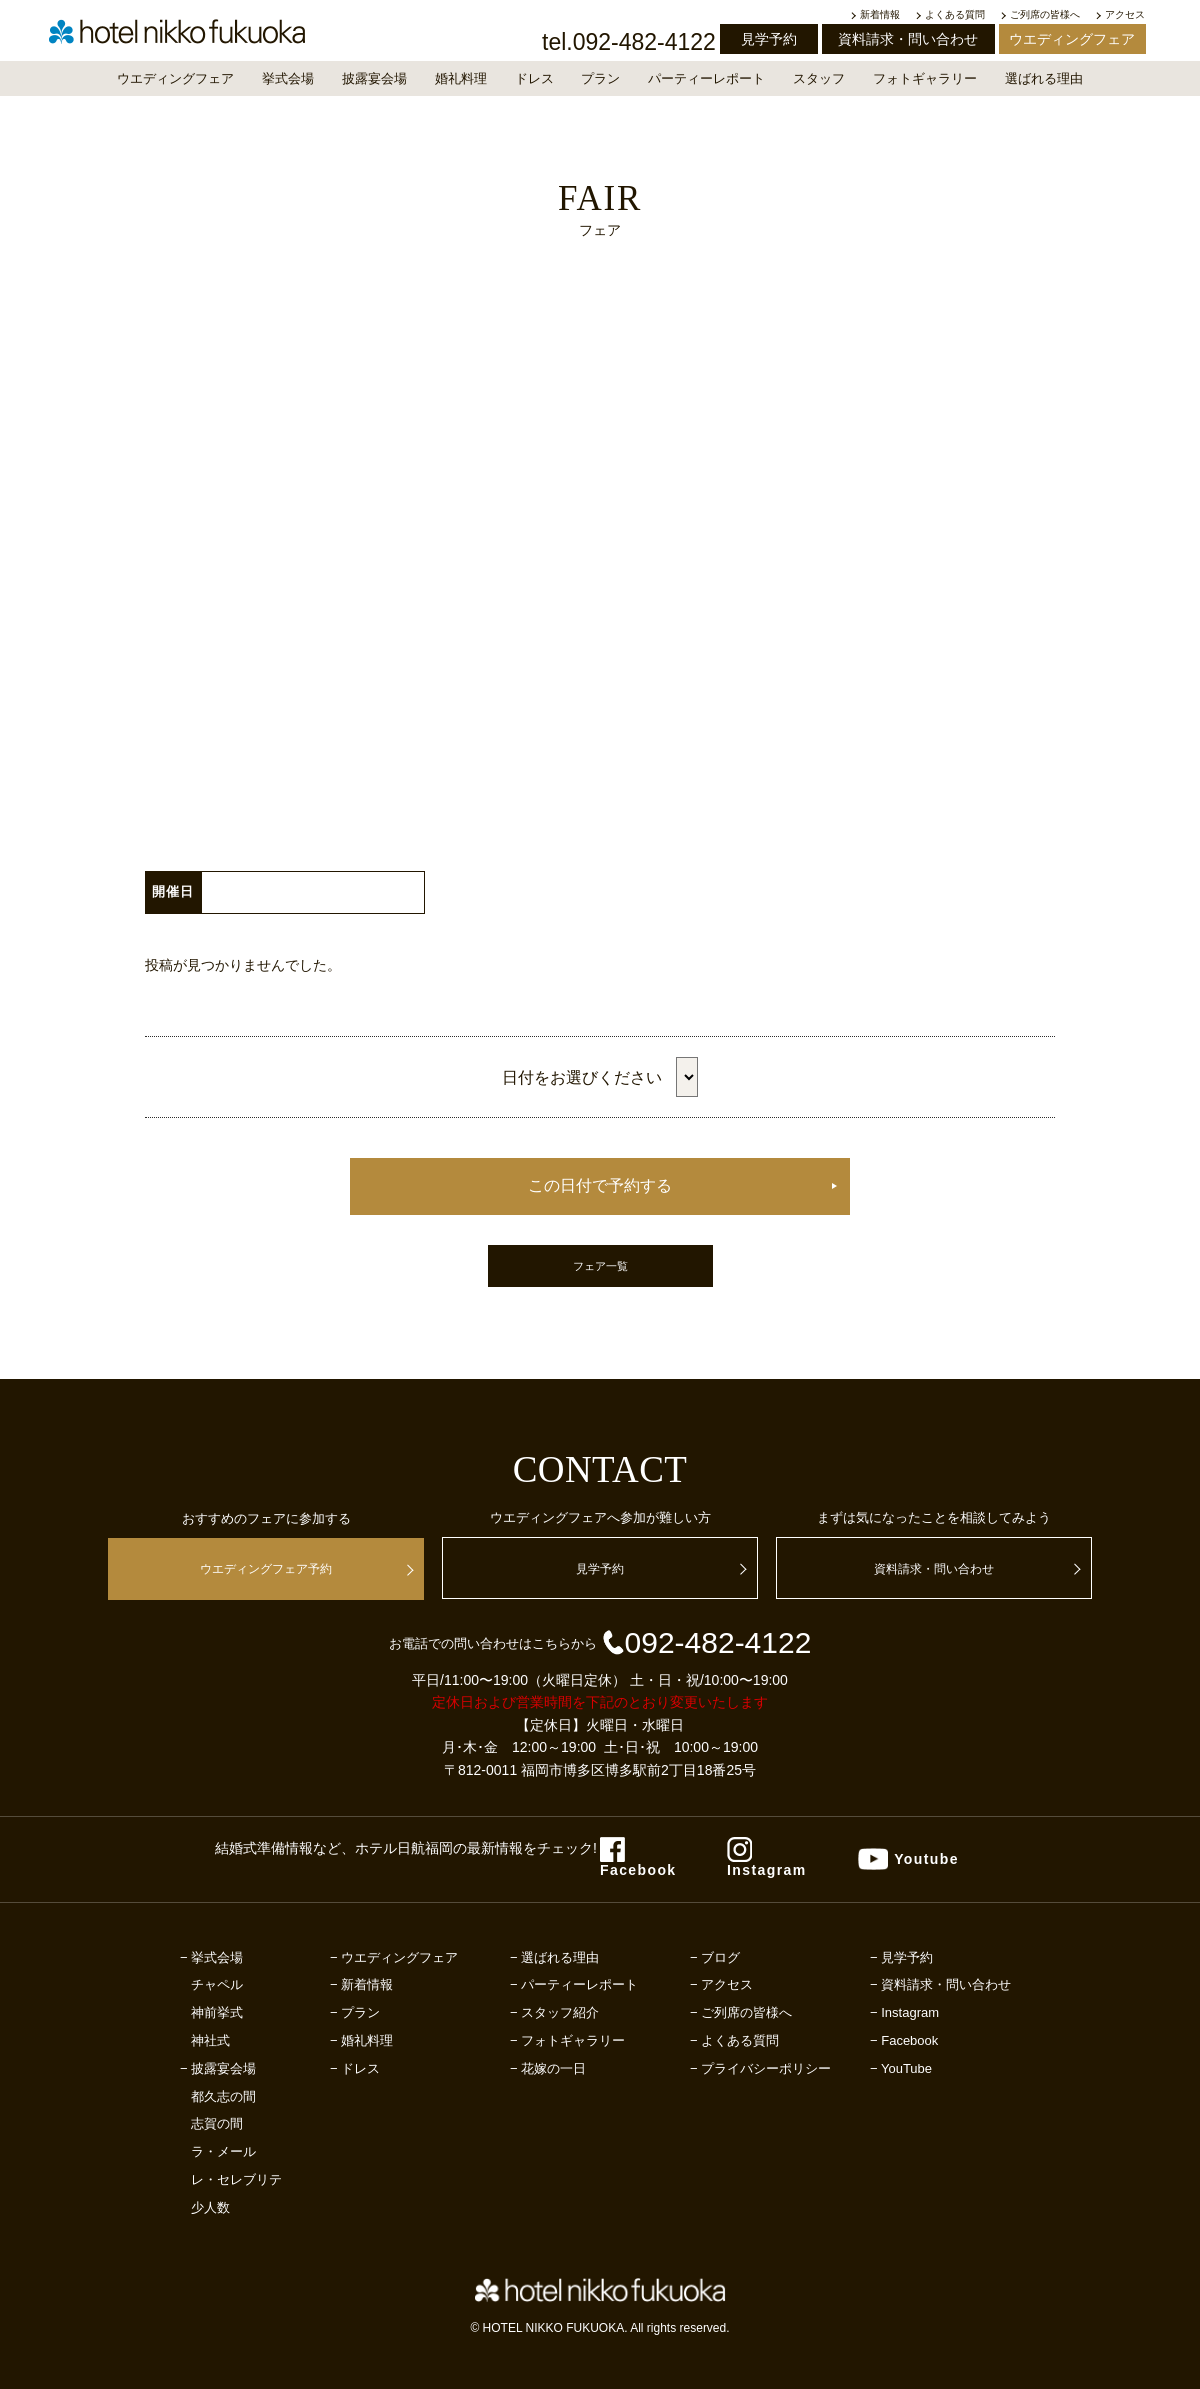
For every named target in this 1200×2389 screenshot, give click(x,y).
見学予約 (769, 39)
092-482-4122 (706, 1642)
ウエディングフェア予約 (266, 1569)
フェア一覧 (600, 1266)
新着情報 (880, 14)
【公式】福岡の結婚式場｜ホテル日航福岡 (195, 38)
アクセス (1125, 14)
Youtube (926, 1859)
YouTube (906, 2068)
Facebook (909, 2040)
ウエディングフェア (1072, 39)
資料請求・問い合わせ (908, 39)
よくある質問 (955, 14)
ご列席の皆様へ (1045, 14)
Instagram (910, 2012)
